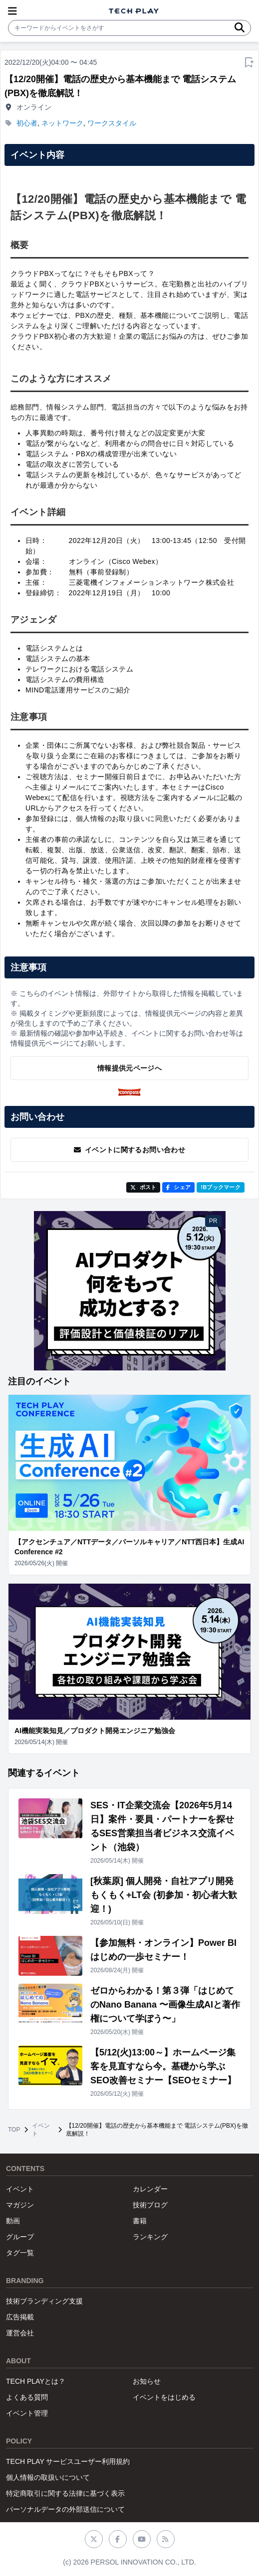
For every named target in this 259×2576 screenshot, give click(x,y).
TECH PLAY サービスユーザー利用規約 (68, 2461)
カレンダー (150, 2189)
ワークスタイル (111, 123)
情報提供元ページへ (129, 1068)
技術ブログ (150, 2205)
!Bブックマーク (221, 1187)
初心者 (26, 123)
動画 (13, 2221)
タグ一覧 (20, 2253)
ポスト (143, 1187)
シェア (178, 1187)
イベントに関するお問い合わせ (129, 1150)
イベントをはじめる (164, 2397)
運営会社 (20, 2333)
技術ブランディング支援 (44, 2301)
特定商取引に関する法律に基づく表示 (65, 2493)
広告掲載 (20, 2317)
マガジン (20, 2205)
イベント (41, 2129)
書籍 (140, 2221)
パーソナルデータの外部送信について (65, 2509)
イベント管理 (27, 2413)
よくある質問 (27, 2397)
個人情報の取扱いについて (48, 2477)
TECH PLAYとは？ (35, 2381)
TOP (14, 2129)
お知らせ (147, 2381)
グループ (20, 2237)
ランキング (150, 2237)
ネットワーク (62, 123)
